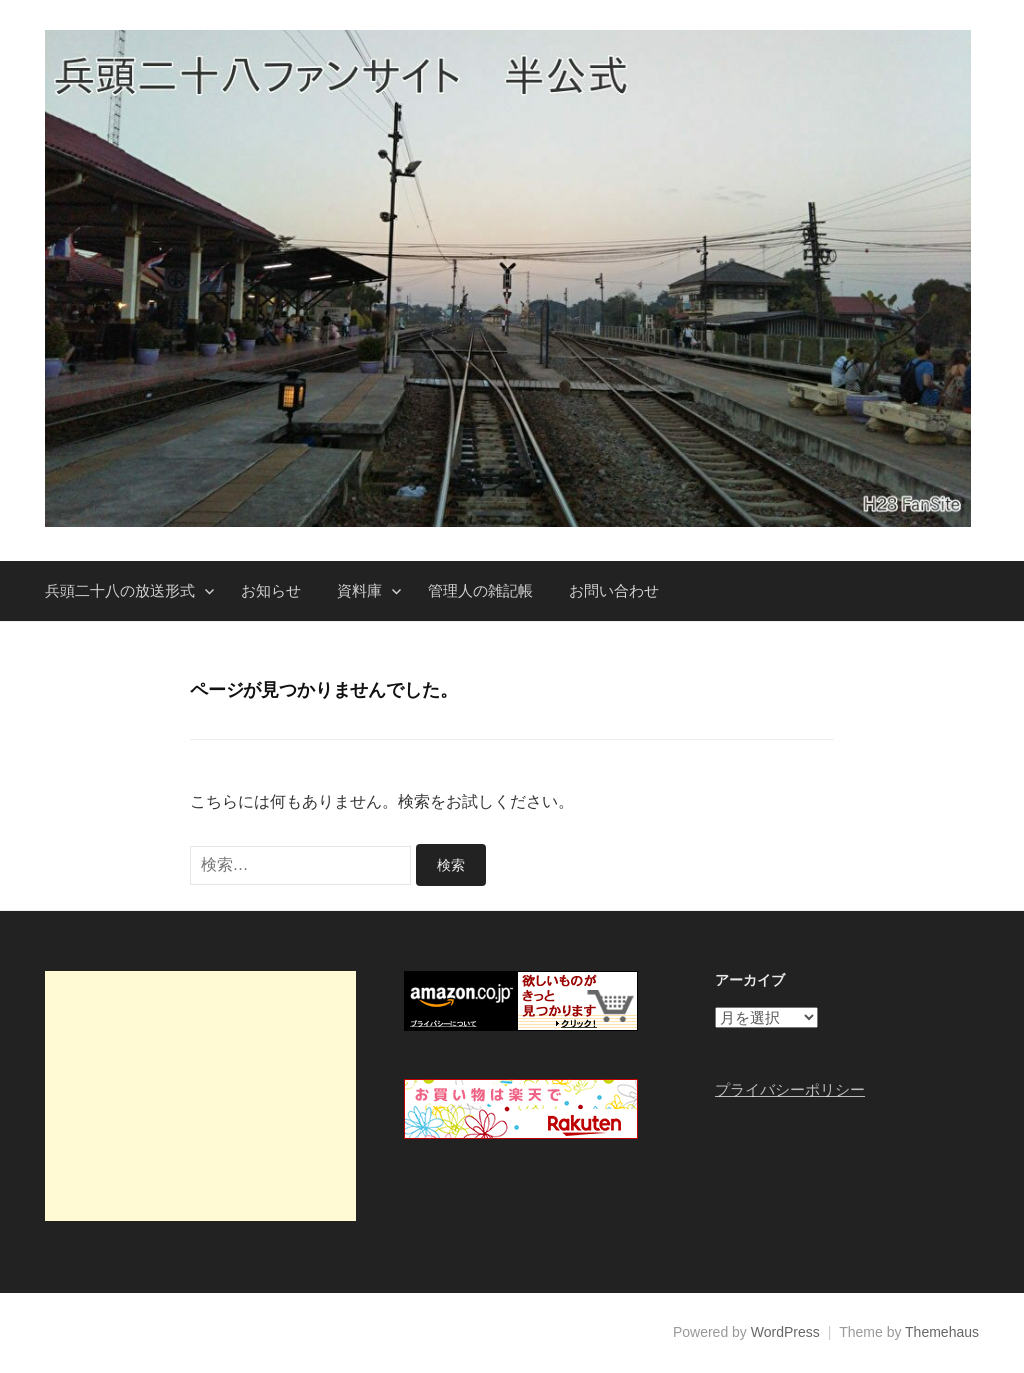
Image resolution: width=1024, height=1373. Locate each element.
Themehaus (942, 1332)
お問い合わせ (614, 590)
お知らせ (271, 590)
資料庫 (359, 590)
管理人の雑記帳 (480, 590)
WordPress (785, 1332)
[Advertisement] (200, 1096)
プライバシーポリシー (790, 1089)
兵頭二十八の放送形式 (120, 590)
